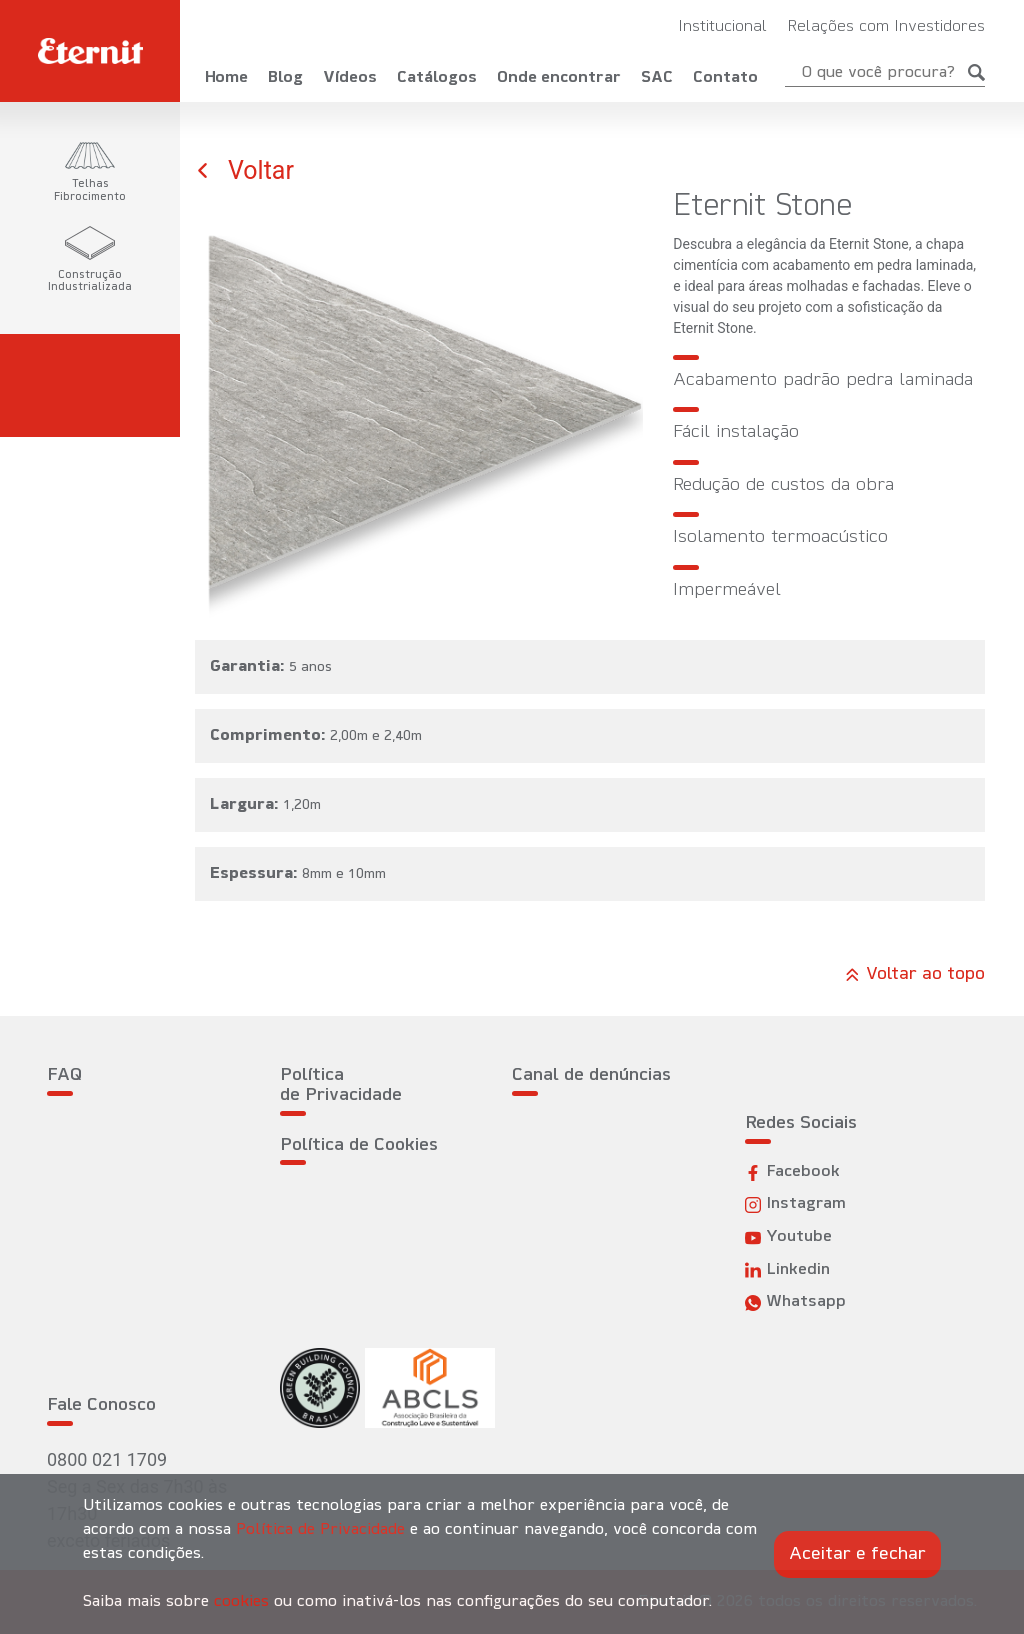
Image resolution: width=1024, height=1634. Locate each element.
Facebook (792, 1172)
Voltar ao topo (915, 975)
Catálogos (437, 78)
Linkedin (787, 1270)
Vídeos (350, 78)
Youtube (788, 1237)
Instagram (795, 1204)
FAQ (64, 1075)
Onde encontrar (559, 78)
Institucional (722, 27)
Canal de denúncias (591, 1075)
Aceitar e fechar (857, 1554)
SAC (657, 78)
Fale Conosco (101, 1405)
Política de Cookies (359, 1145)
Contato (725, 78)
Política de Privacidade (341, 1085)
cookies (241, 1602)
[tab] (90, 173)
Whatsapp (795, 1302)
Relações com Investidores (886, 27)
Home (226, 78)
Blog (285, 78)
